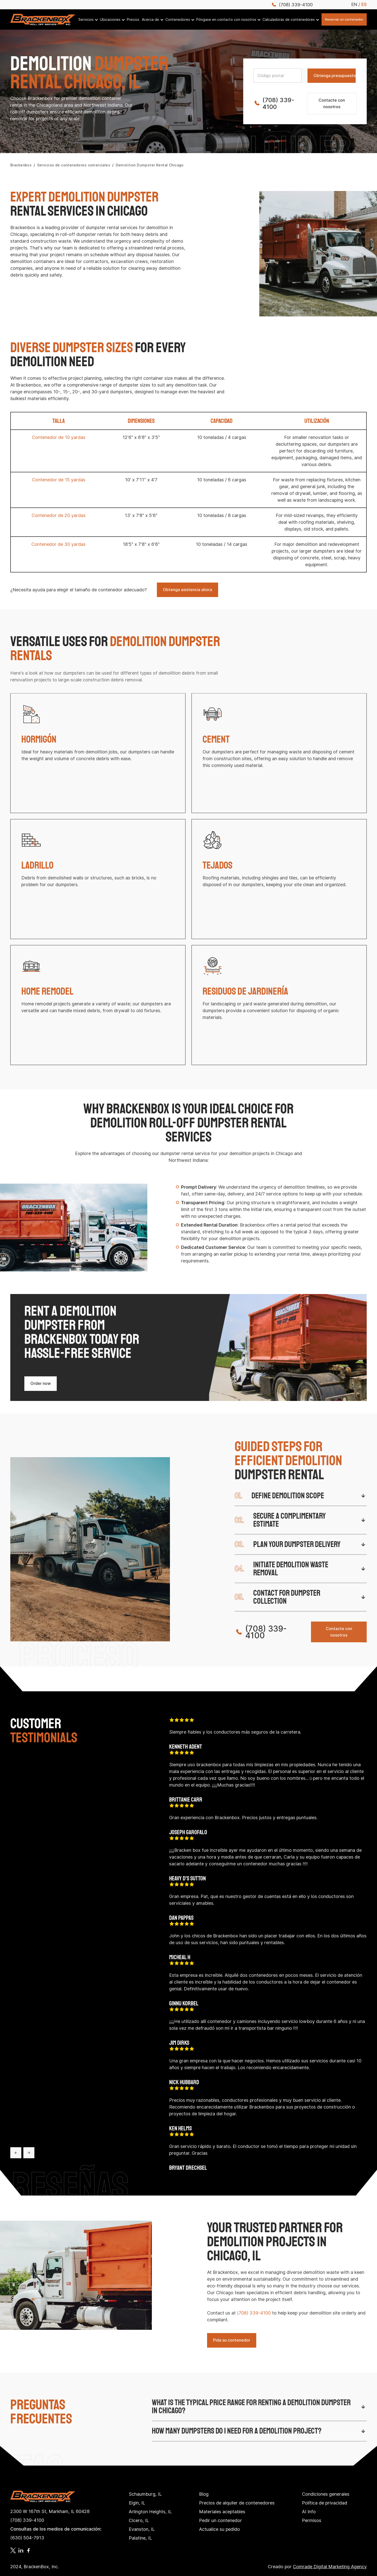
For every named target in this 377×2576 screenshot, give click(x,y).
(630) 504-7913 (27, 2537)
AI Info (309, 2511)
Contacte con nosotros (332, 103)
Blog (204, 2494)
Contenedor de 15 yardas (58, 482)
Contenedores (177, 19)
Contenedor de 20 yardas (59, 518)
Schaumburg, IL (145, 2494)
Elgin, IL (137, 2502)
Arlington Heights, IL (150, 2511)
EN (354, 4)
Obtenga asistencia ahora (187, 592)
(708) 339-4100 (278, 103)
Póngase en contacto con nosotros (226, 19)
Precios (133, 19)
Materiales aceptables (222, 2511)
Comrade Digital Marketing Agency (330, 2566)
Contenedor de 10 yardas (58, 439)
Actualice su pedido (219, 2529)
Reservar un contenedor (344, 19)
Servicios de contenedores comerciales (73, 165)
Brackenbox (21, 165)
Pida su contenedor (231, 2340)
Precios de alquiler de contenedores (237, 2502)
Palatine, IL (140, 2538)
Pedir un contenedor (220, 2520)
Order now (40, 1386)
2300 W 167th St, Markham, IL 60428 (50, 2511)
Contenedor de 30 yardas (58, 546)
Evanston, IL (142, 2529)
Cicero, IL (139, 2520)
